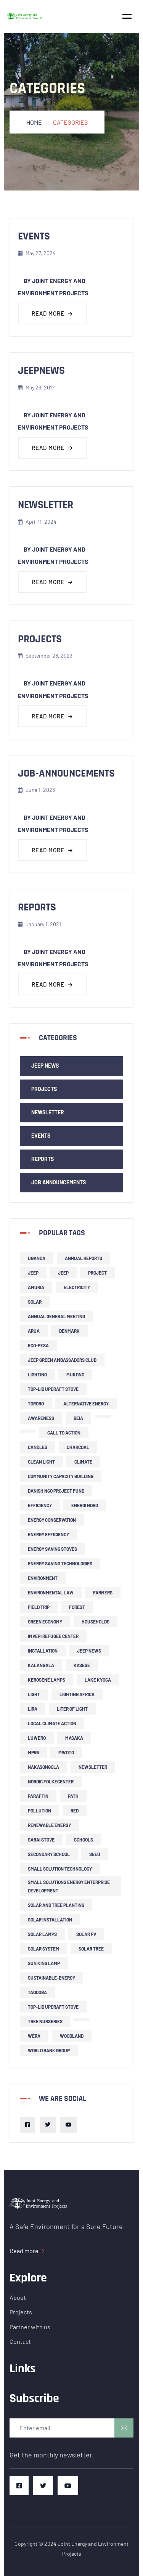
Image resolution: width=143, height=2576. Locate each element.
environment (43, 1578)
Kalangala (41, 1665)
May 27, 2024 (37, 253)
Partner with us (30, 2326)
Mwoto (66, 1752)
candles (37, 1447)
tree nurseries (45, 2021)
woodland (72, 2036)
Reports (42, 1159)
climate (83, 1461)
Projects (44, 1089)
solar (35, 1301)
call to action (63, 1432)
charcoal (78, 1447)
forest (77, 1607)
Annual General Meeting (56, 1316)
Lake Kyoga (98, 1679)
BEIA (78, 1418)
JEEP (33, 1272)
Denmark (69, 1331)
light (34, 1694)
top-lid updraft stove (53, 1389)
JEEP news (45, 1065)
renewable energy (49, 1825)
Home (34, 122)
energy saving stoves (52, 1549)
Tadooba (37, 1992)
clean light (41, 1461)
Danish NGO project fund (56, 1490)
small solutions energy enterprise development (69, 1886)
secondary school (49, 1854)
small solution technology (60, 1868)
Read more (52, 313)
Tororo (36, 1403)
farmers (102, 1592)
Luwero (37, 1738)
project (97, 1272)
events (34, 236)
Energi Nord (84, 1505)
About (18, 2297)
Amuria (36, 1287)
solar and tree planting (56, 1905)
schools (83, 1839)
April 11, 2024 (37, 521)
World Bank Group (49, 2050)
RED (75, 1810)
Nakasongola (43, 1767)
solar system (43, 1948)
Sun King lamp (44, 1963)
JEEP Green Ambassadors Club (62, 1360)
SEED (94, 1854)
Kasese (82, 1665)
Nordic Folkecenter (51, 1781)
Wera (34, 2036)
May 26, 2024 (37, 387)
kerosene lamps (46, 1679)
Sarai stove (41, 1839)
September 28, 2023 (45, 655)
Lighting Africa (77, 1694)
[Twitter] (48, 2125)
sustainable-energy (51, 1977)
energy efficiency (48, 1534)
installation (43, 1650)
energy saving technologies (60, 1563)
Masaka (74, 1738)
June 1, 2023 (36, 789)
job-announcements (66, 773)
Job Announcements (58, 1182)
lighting (37, 1374)
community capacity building (60, 1476)
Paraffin (38, 1796)
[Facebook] (27, 2125)
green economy (45, 1621)
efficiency (40, 1505)
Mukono (75, 1374)
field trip (39, 1607)
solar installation (50, 1919)
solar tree (91, 1948)
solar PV (86, 1934)
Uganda (36, 1258)
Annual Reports (83, 1258)
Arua (34, 1331)
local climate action (52, 1723)
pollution (39, 1810)
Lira (32, 1708)
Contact (20, 2341)
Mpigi (33, 1752)
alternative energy (86, 1403)
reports (37, 907)
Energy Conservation (52, 1519)
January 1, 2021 (39, 924)
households (95, 1621)
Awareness (41, 1418)
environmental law (51, 1592)
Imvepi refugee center (53, 1636)
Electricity (77, 1287)
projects (40, 639)
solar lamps (42, 1934)
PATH (73, 1796)
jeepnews (41, 371)
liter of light (72, 1708)
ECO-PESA (38, 1345)
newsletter (45, 505)
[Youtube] (68, 2125)
